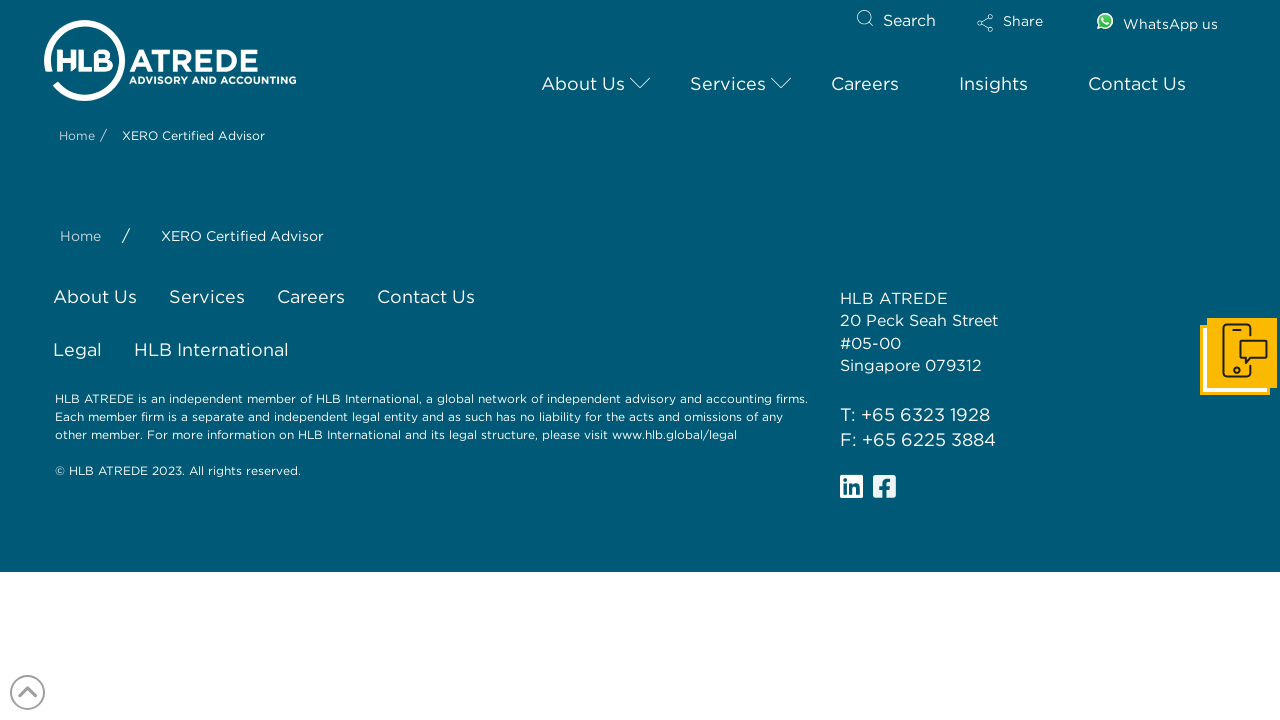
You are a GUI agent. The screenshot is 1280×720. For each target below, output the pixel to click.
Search (909, 20)
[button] (1027, 36)
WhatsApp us (1170, 24)
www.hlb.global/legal (674, 434)
